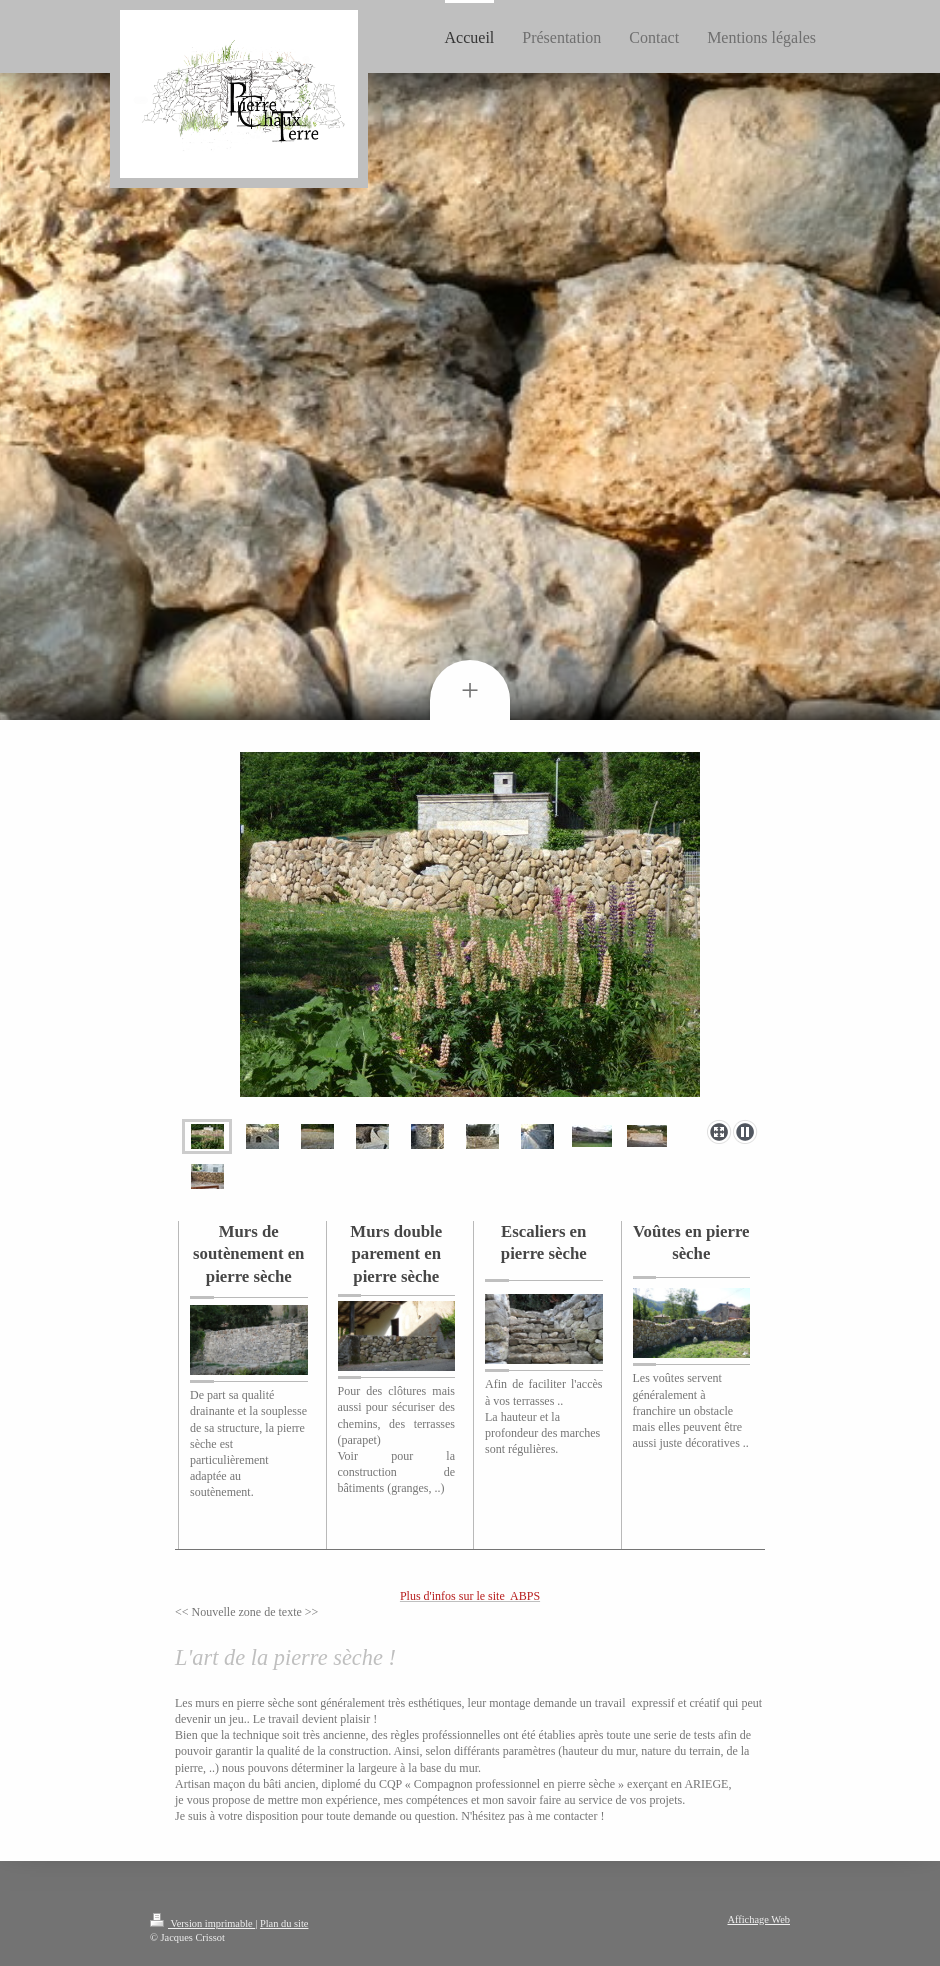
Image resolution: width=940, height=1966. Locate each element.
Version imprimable (202, 1923)
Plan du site (284, 1923)
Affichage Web (758, 1919)
